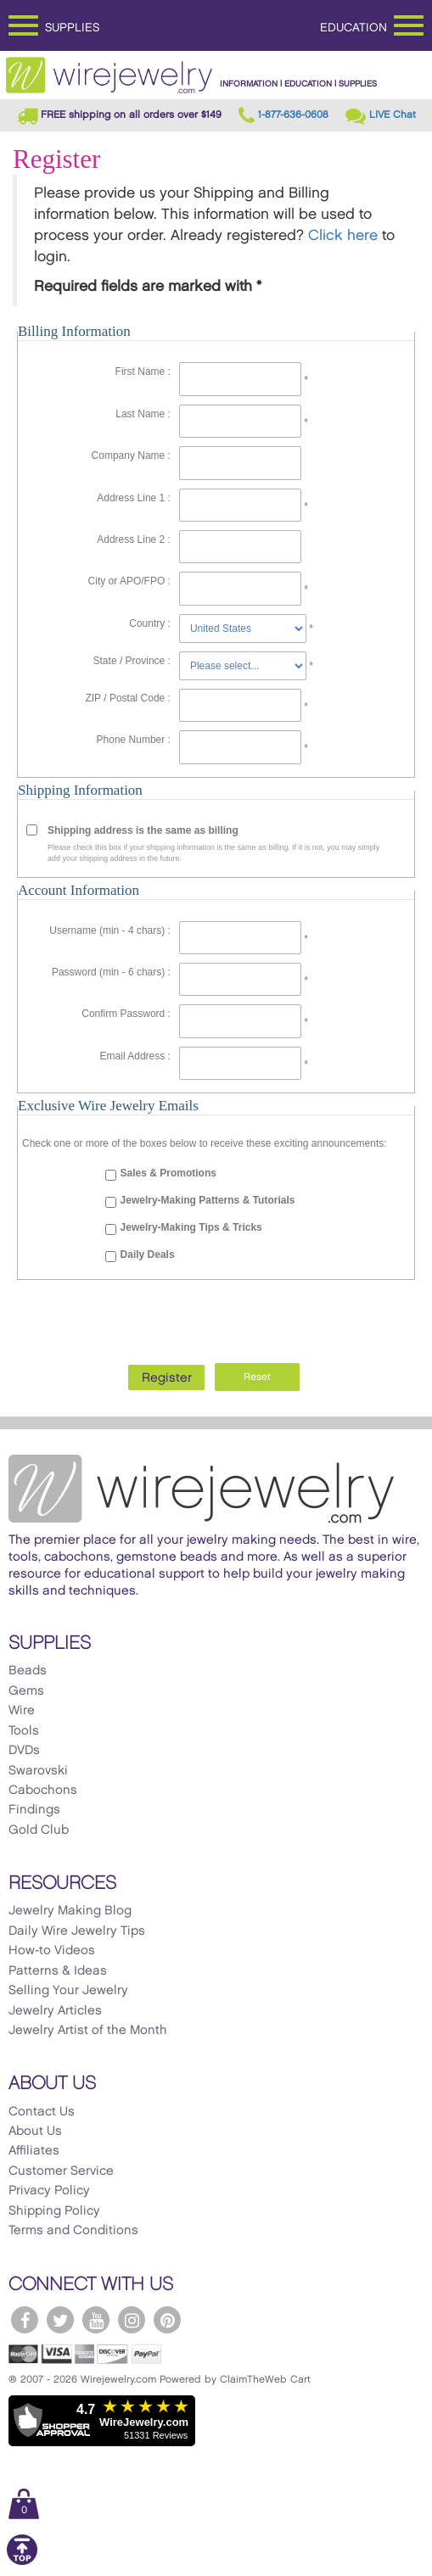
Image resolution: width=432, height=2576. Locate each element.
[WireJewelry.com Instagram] (131, 2319)
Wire (21, 1711)
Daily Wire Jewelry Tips (76, 1931)
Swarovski (38, 1771)
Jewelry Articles (55, 2011)
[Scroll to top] (22, 2562)
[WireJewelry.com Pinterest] (167, 2319)
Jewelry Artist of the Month (87, 2031)
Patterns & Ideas (57, 1971)
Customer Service (61, 2171)
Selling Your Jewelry (68, 1991)
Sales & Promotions (168, 1173)
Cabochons (42, 1790)
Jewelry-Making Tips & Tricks (191, 1227)
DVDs (24, 1751)
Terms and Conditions (73, 2231)
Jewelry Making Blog (70, 1911)
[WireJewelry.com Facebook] (24, 2319)
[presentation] (216, 1317)
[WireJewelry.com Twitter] (60, 2319)
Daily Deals (148, 1254)
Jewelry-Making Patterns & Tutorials (208, 1200)
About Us (35, 2131)
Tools (23, 1731)
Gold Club (38, 1830)
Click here (343, 236)
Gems (26, 1691)
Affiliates (33, 2151)
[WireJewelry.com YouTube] (95, 2319)
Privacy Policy (49, 2191)
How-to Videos (51, 1951)
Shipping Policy (54, 2211)
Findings (34, 1810)
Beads (27, 1671)
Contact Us (41, 2112)
